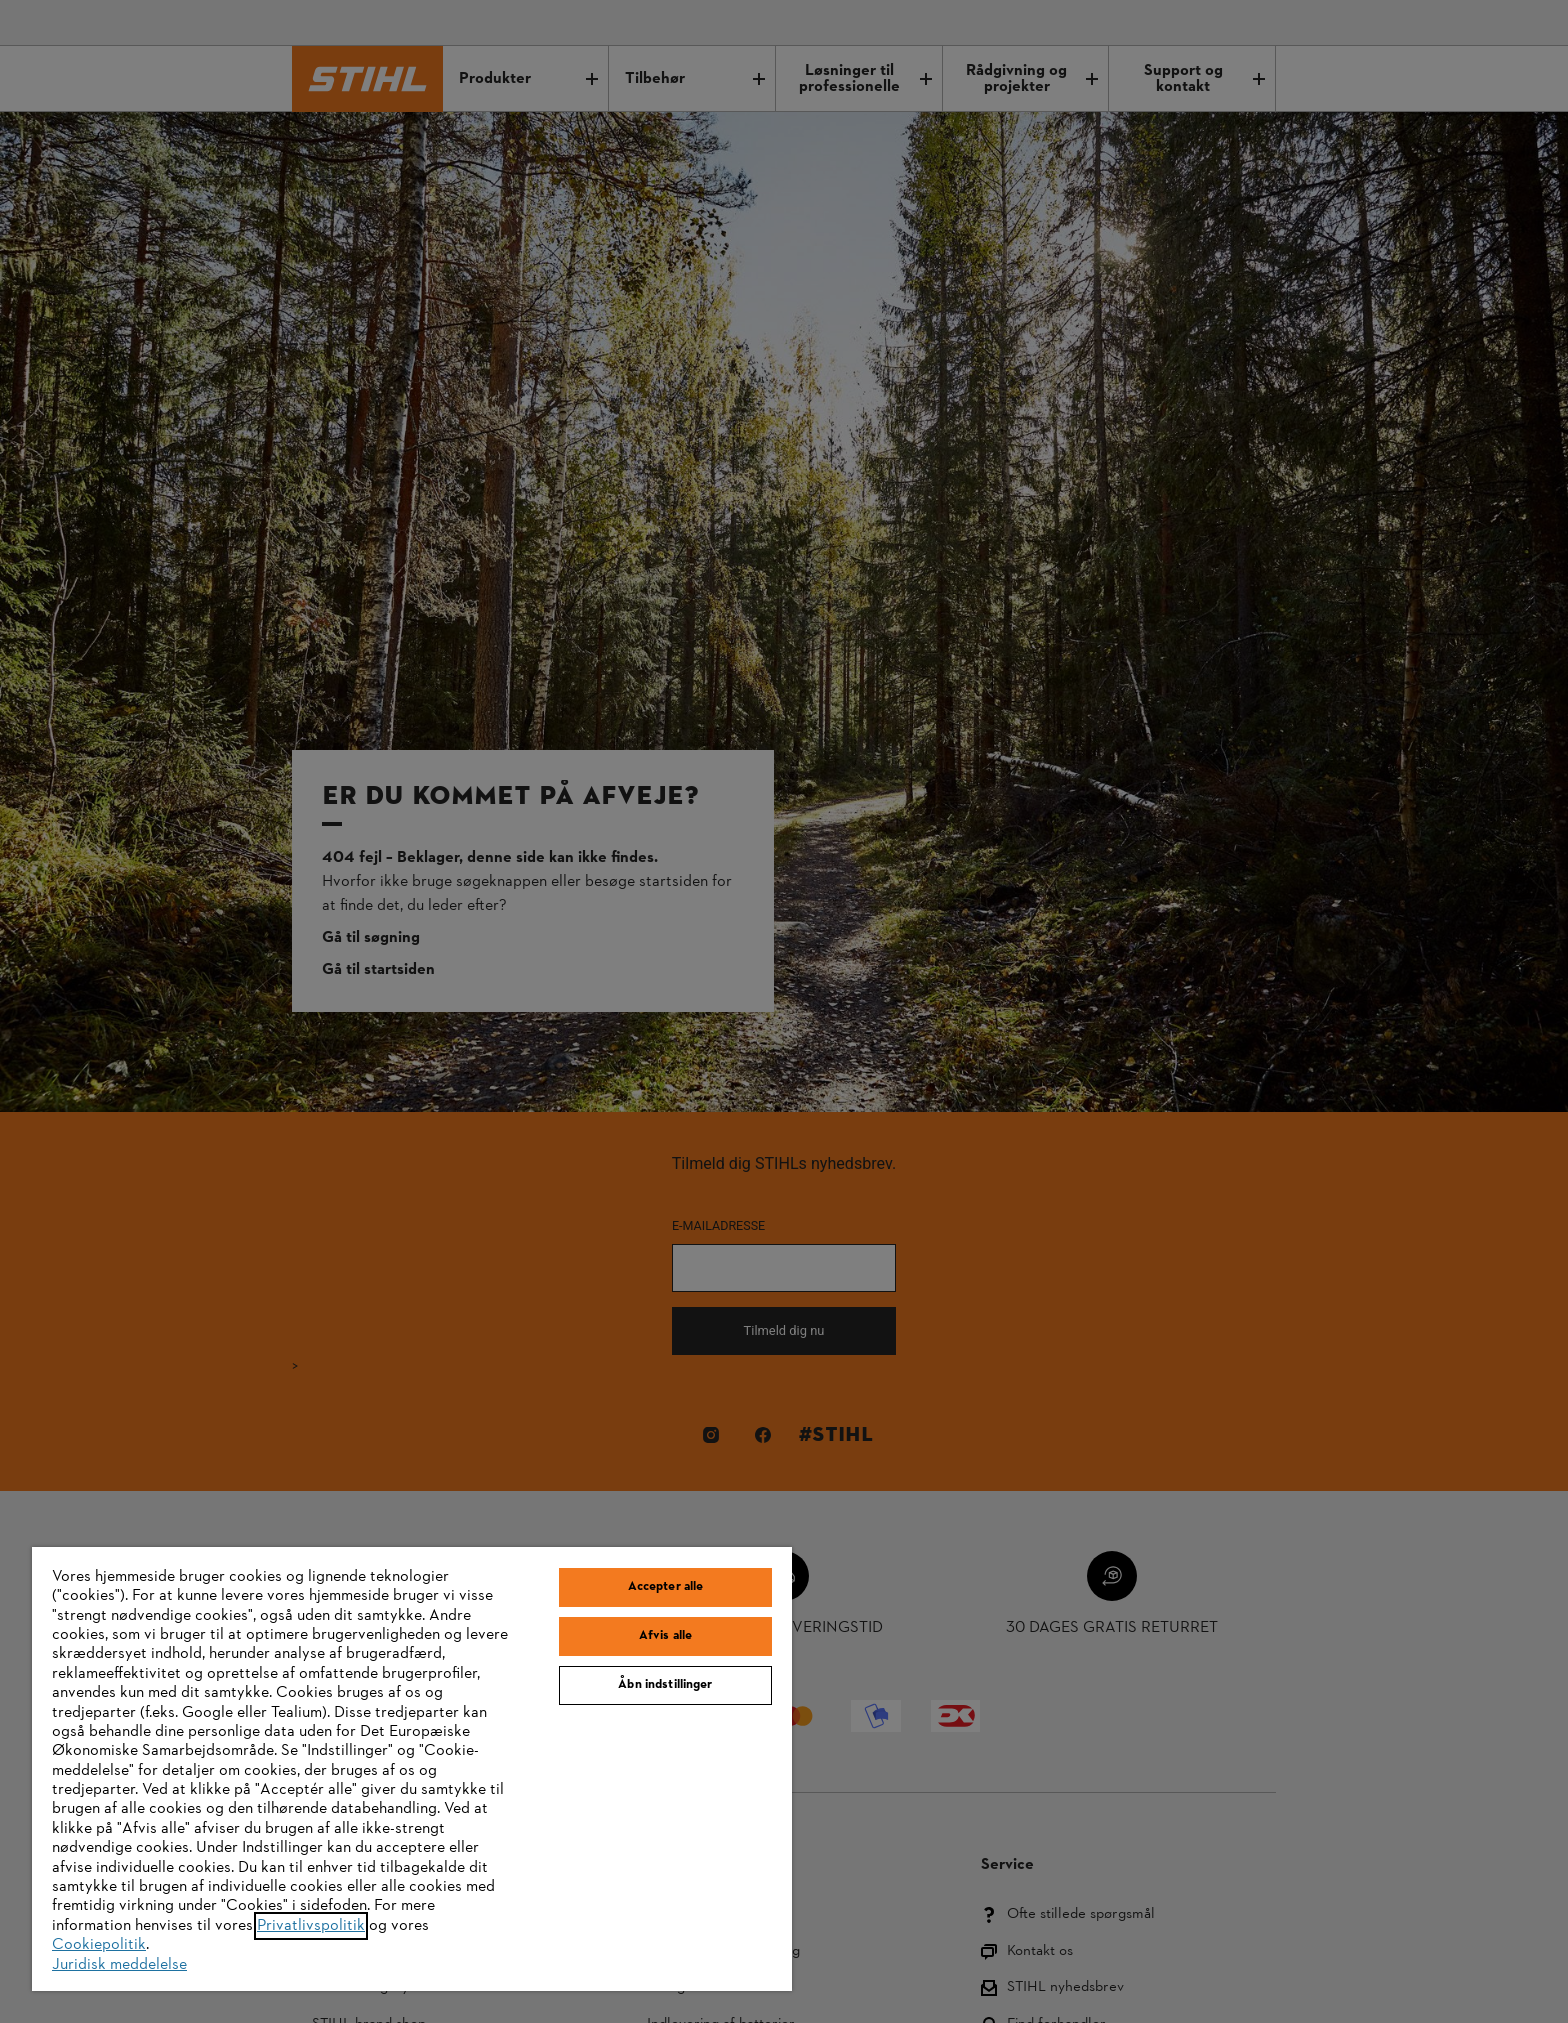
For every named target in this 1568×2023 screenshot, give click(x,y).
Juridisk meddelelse (119, 1965)
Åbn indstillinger (665, 1685)
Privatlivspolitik (311, 1926)
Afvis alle (665, 1636)
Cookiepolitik (99, 1945)
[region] (412, 1769)
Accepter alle (666, 1587)
